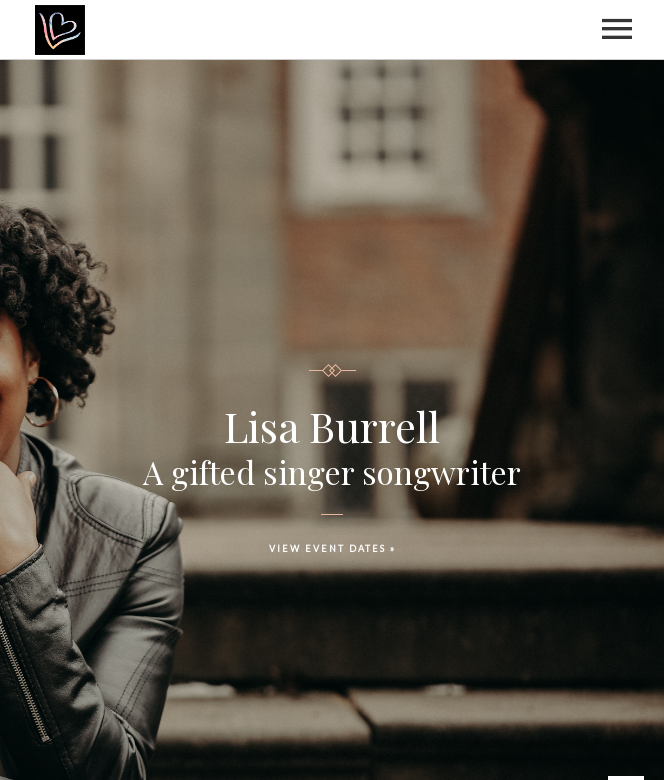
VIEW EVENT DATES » (332, 548)
